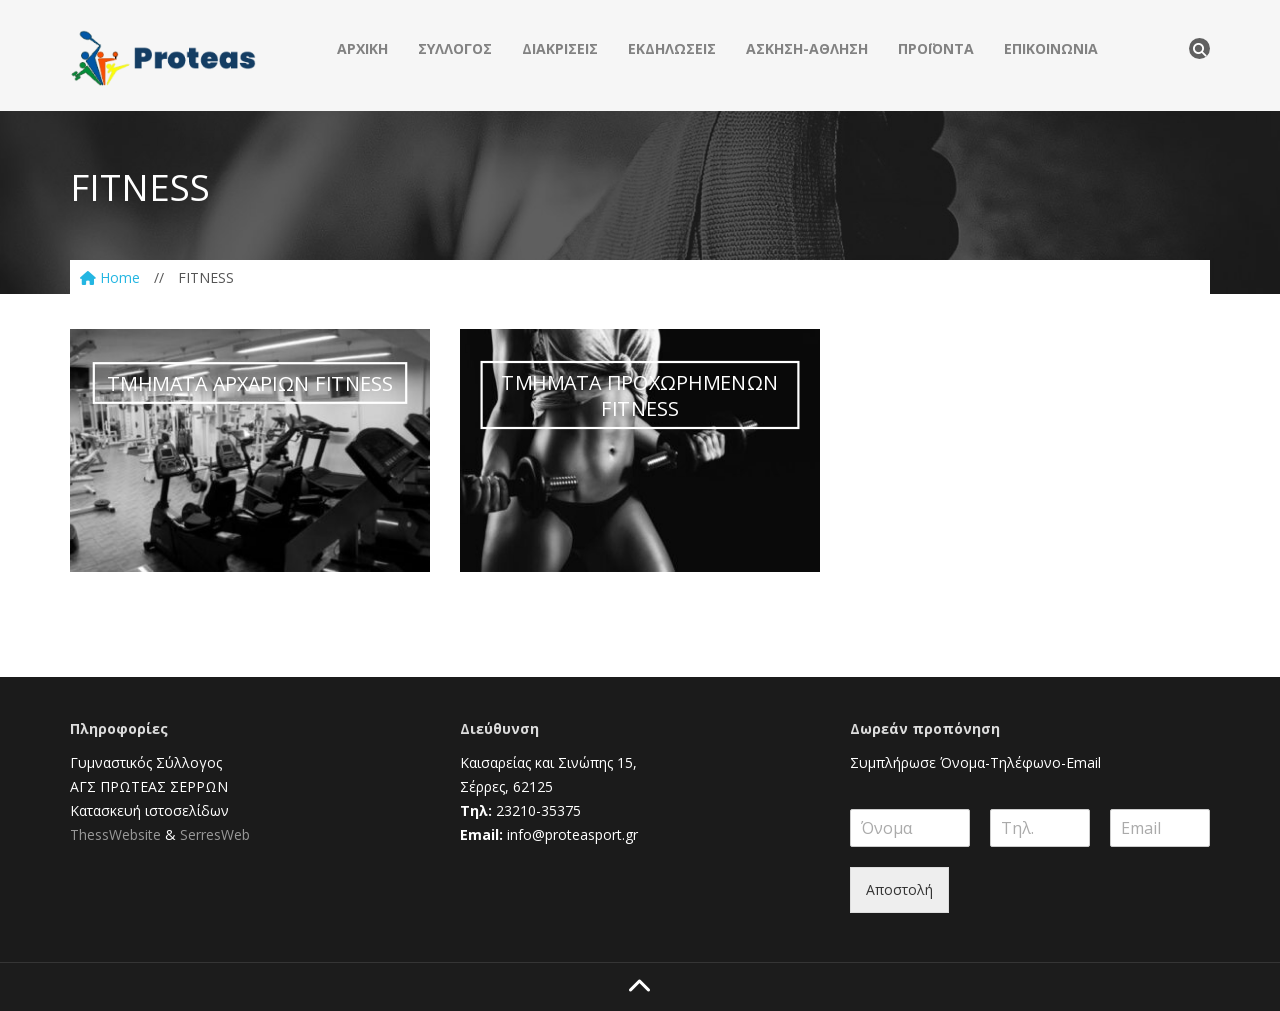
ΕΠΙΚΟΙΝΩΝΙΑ (1051, 48)
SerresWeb (215, 834)
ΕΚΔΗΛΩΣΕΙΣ (672, 48)
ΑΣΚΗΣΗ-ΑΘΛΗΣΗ (807, 48)
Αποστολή (899, 889)
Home (110, 277)
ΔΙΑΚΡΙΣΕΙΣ (560, 48)
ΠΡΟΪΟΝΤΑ (936, 48)
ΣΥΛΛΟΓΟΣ (455, 48)
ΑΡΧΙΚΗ (362, 48)
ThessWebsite (115, 834)
